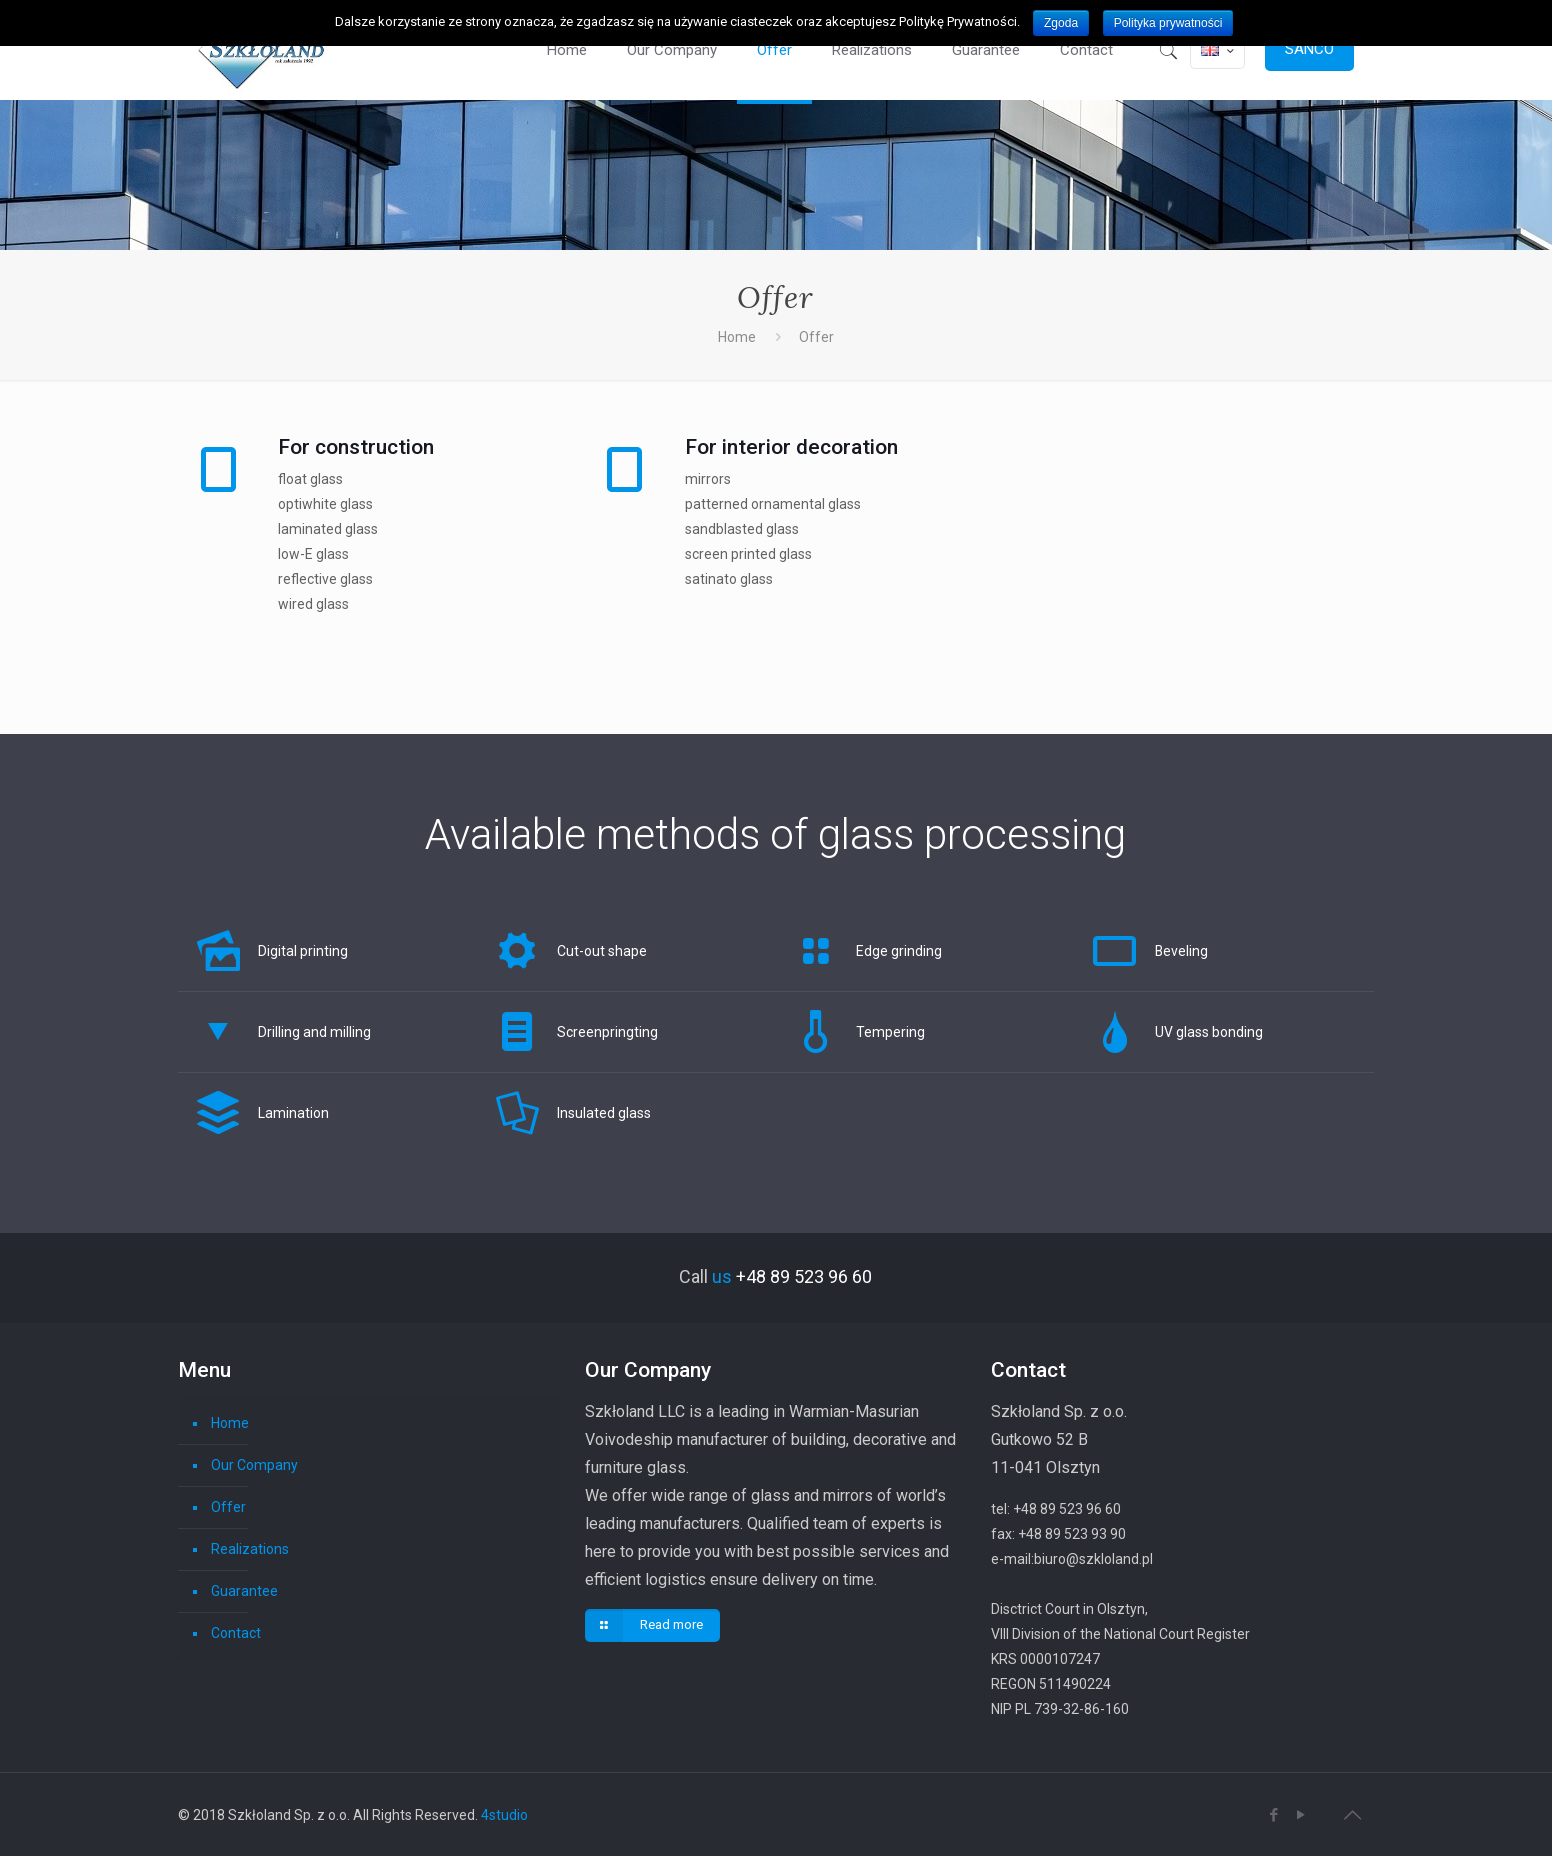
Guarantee (244, 1591)
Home (737, 337)
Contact (236, 1633)
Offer (228, 1507)
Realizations (250, 1549)
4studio (504, 1815)
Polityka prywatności (1168, 23)
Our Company (254, 1465)
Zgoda (1061, 23)
